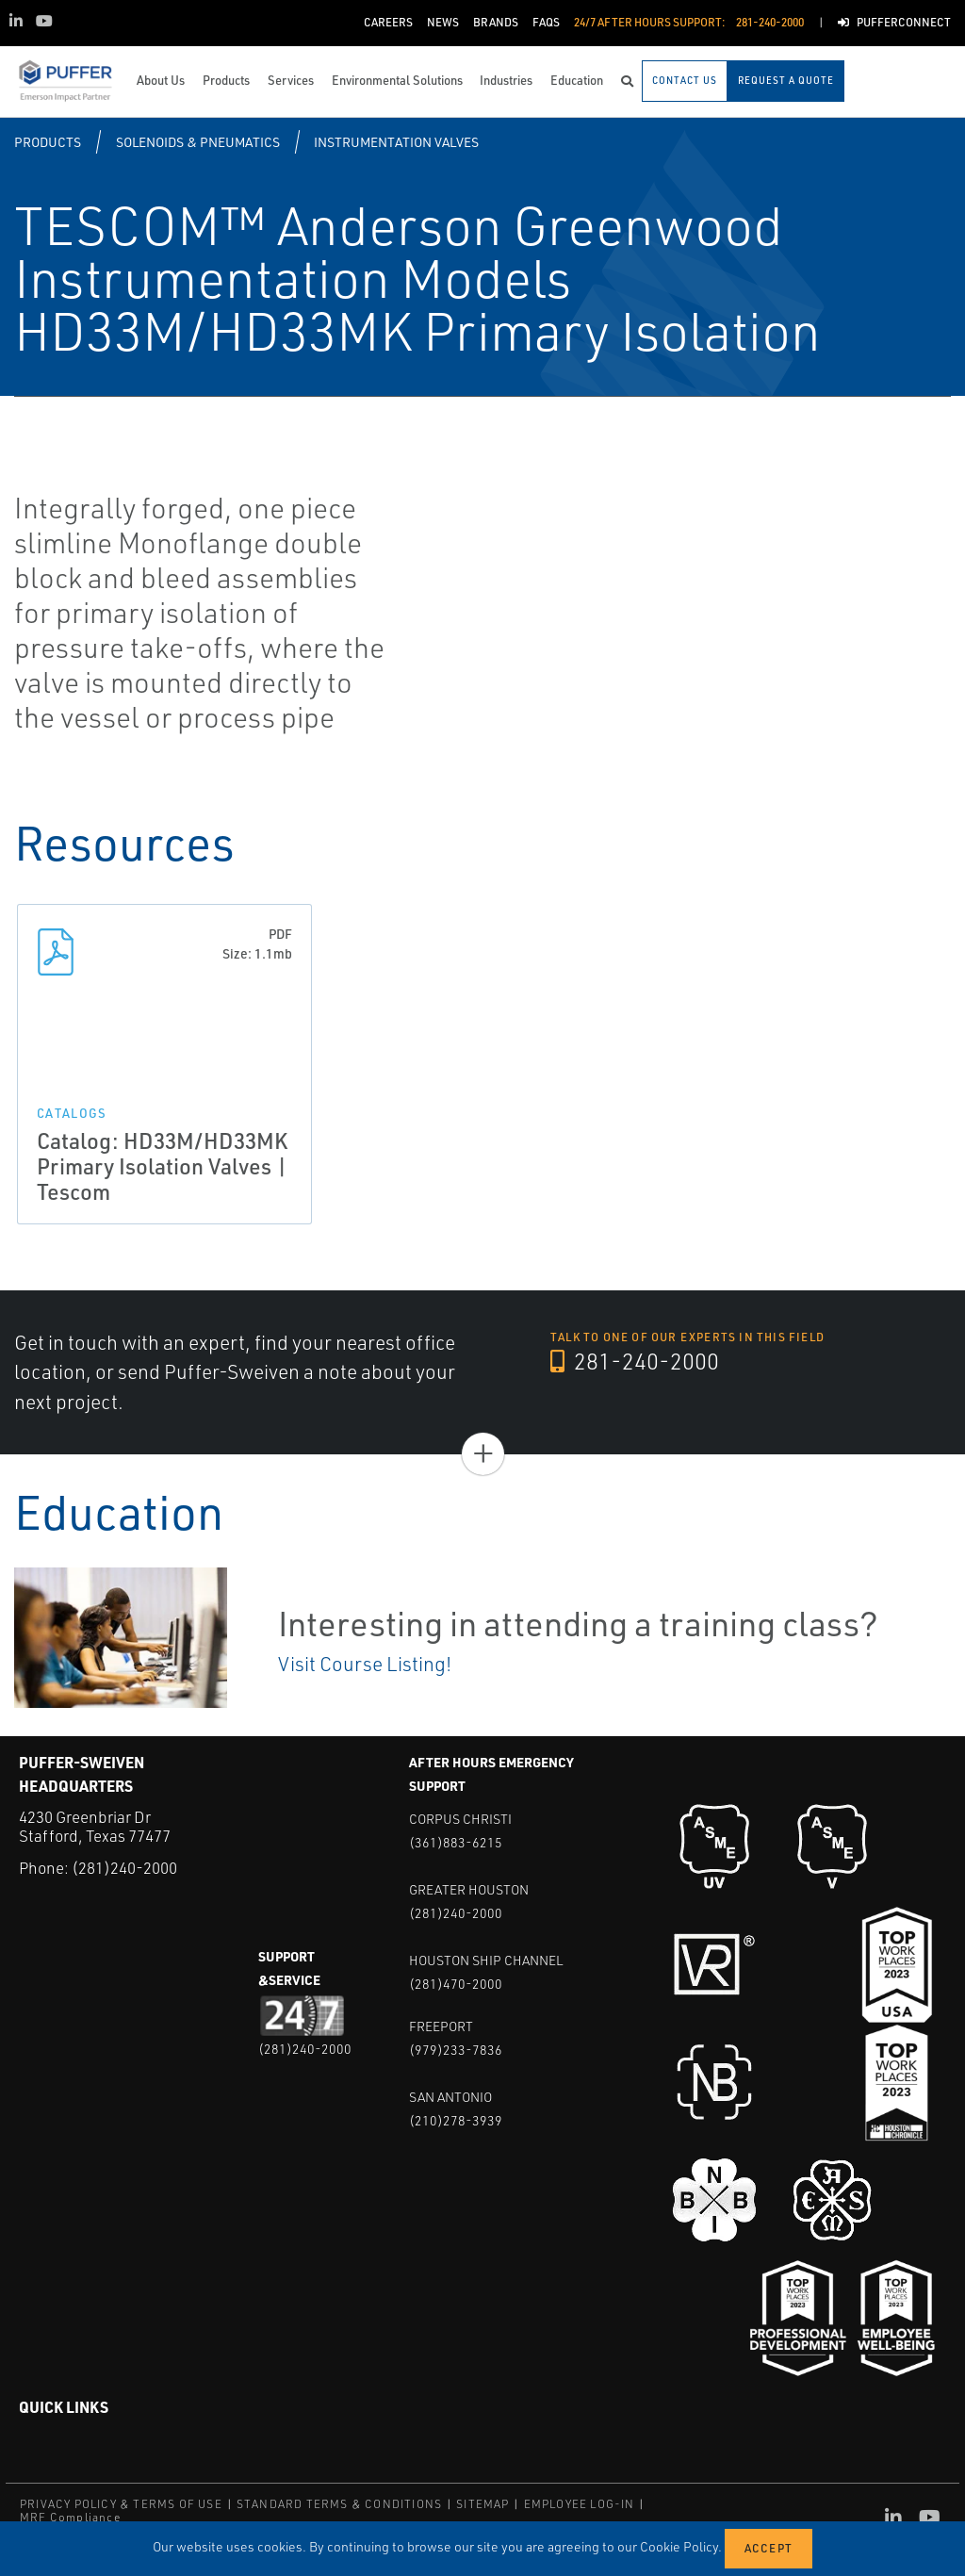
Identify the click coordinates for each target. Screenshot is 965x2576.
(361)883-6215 (455, 1842)
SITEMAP (482, 2504)
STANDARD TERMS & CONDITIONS (339, 2504)
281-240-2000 (634, 1361)
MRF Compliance (70, 2517)
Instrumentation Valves (396, 142)
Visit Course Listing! (364, 1663)
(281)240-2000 (124, 1868)
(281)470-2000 (455, 1984)
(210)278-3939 (455, 2120)
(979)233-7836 (455, 2050)
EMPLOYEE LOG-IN (579, 2504)
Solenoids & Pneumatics (198, 142)
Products (47, 142)
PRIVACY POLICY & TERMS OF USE (121, 2504)
